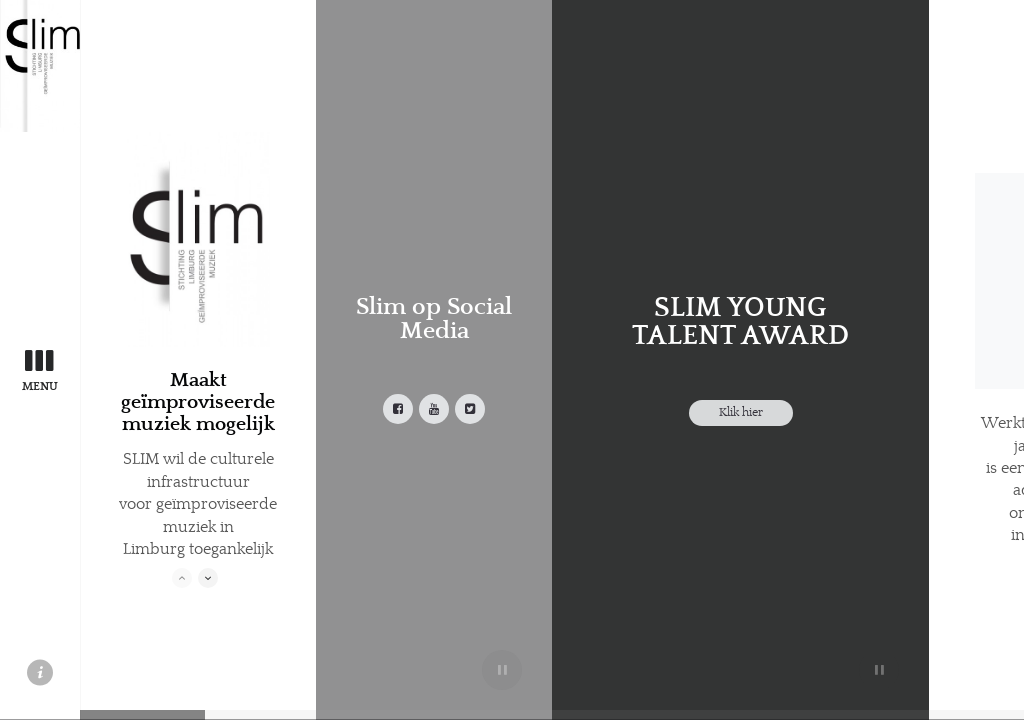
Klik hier (741, 412)
